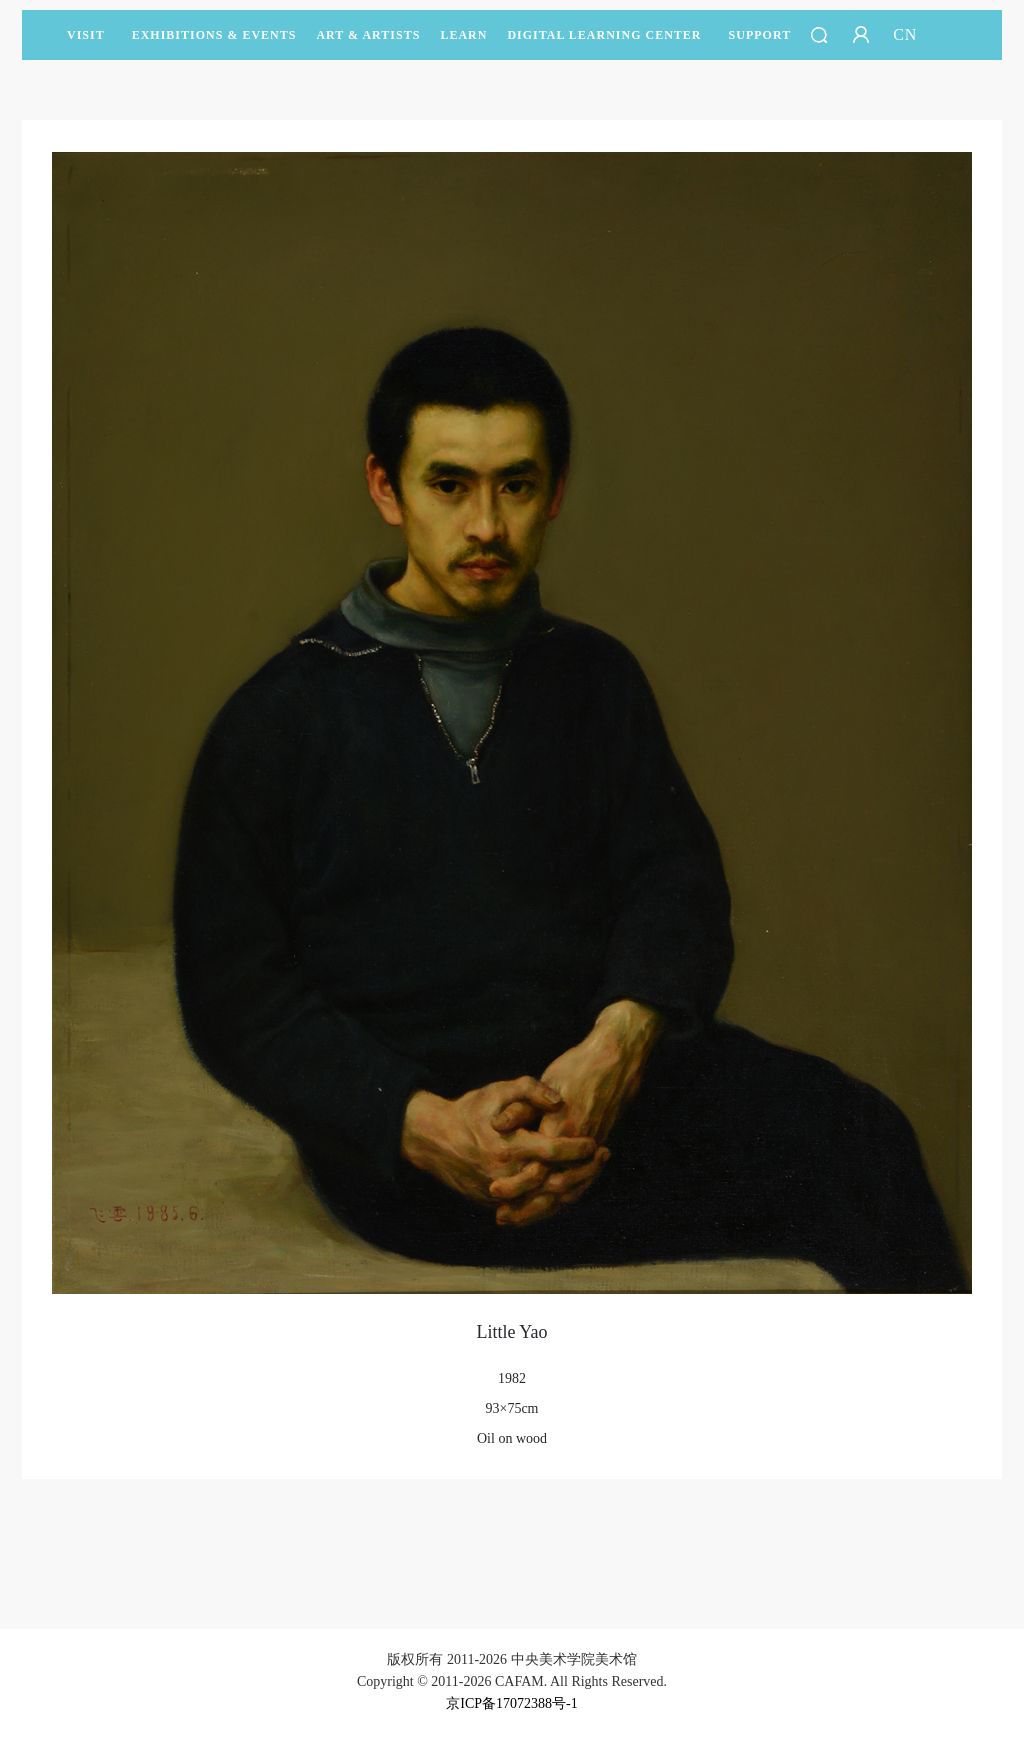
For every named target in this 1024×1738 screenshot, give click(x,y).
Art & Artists (368, 44)
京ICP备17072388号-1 (511, 1703)
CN (905, 34)
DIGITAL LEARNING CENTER (604, 35)
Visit (86, 35)
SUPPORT (760, 44)
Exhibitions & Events (214, 44)
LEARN (463, 44)
